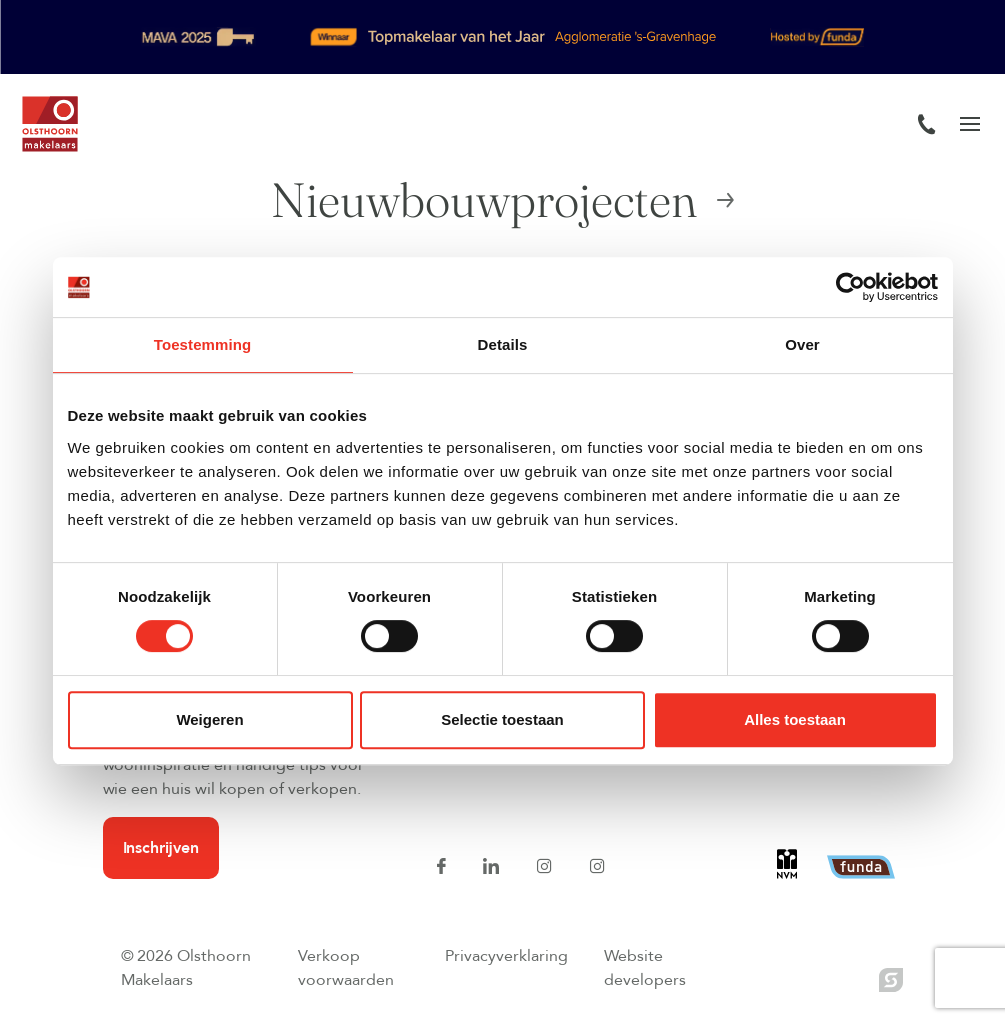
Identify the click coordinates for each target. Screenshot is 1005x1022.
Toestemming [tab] (203, 344)
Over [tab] (802, 344)
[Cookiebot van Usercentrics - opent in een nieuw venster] (850, 287)
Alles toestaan (795, 719)
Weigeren (209, 719)
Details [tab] (503, 344)
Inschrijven (161, 848)
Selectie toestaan (502, 719)
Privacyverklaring (506, 956)
